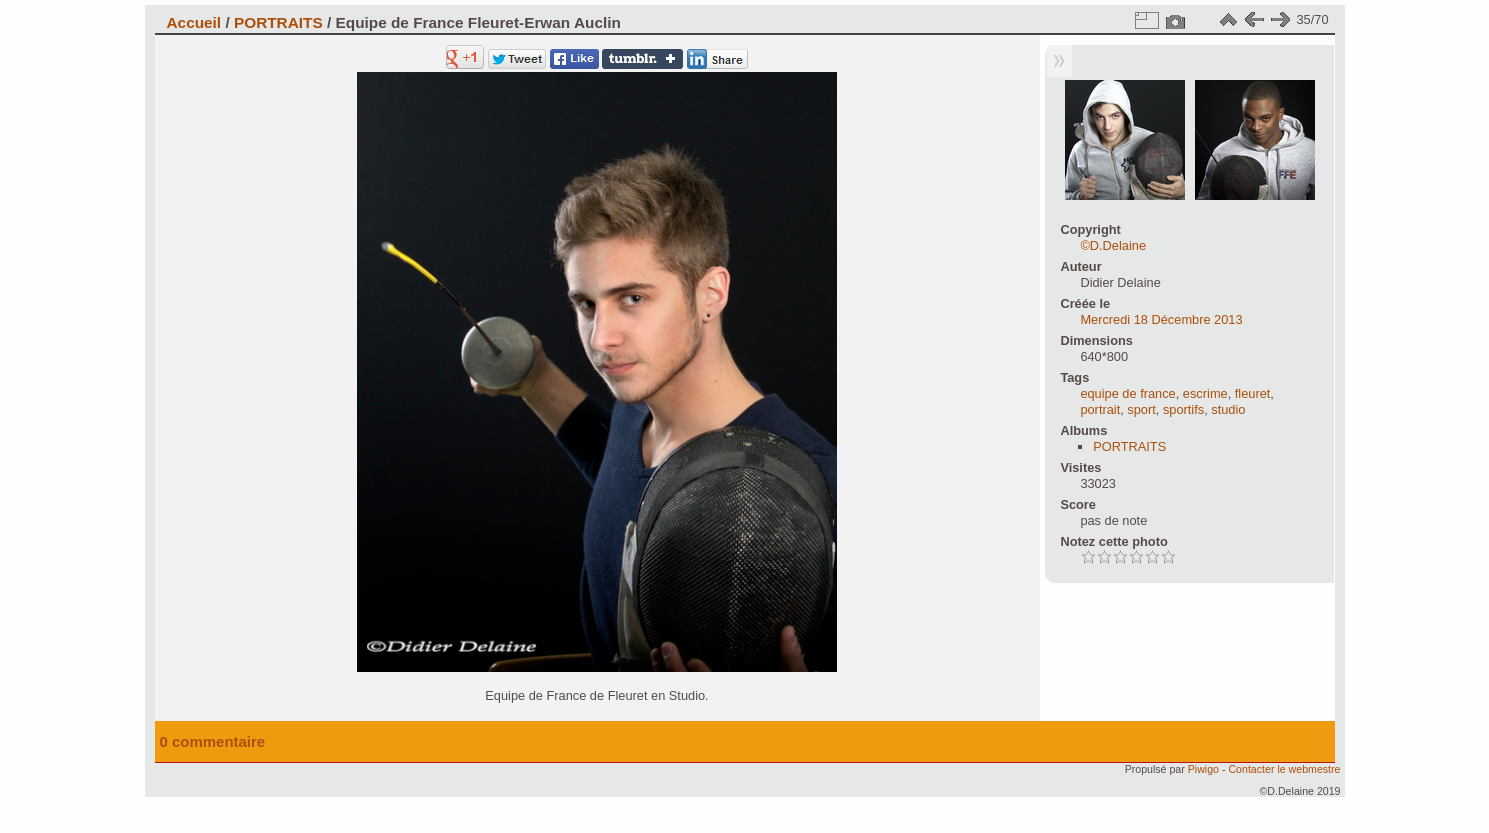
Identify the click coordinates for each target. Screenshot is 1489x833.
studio (1228, 409)
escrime (1205, 393)
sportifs (1183, 409)
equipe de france (1127, 393)
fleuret (1253, 393)
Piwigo (1203, 769)
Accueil (194, 22)
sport (1141, 409)
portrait (1100, 409)
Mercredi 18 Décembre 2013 (1161, 319)
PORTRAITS (278, 22)
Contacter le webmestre (1284, 769)
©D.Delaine (1113, 245)
